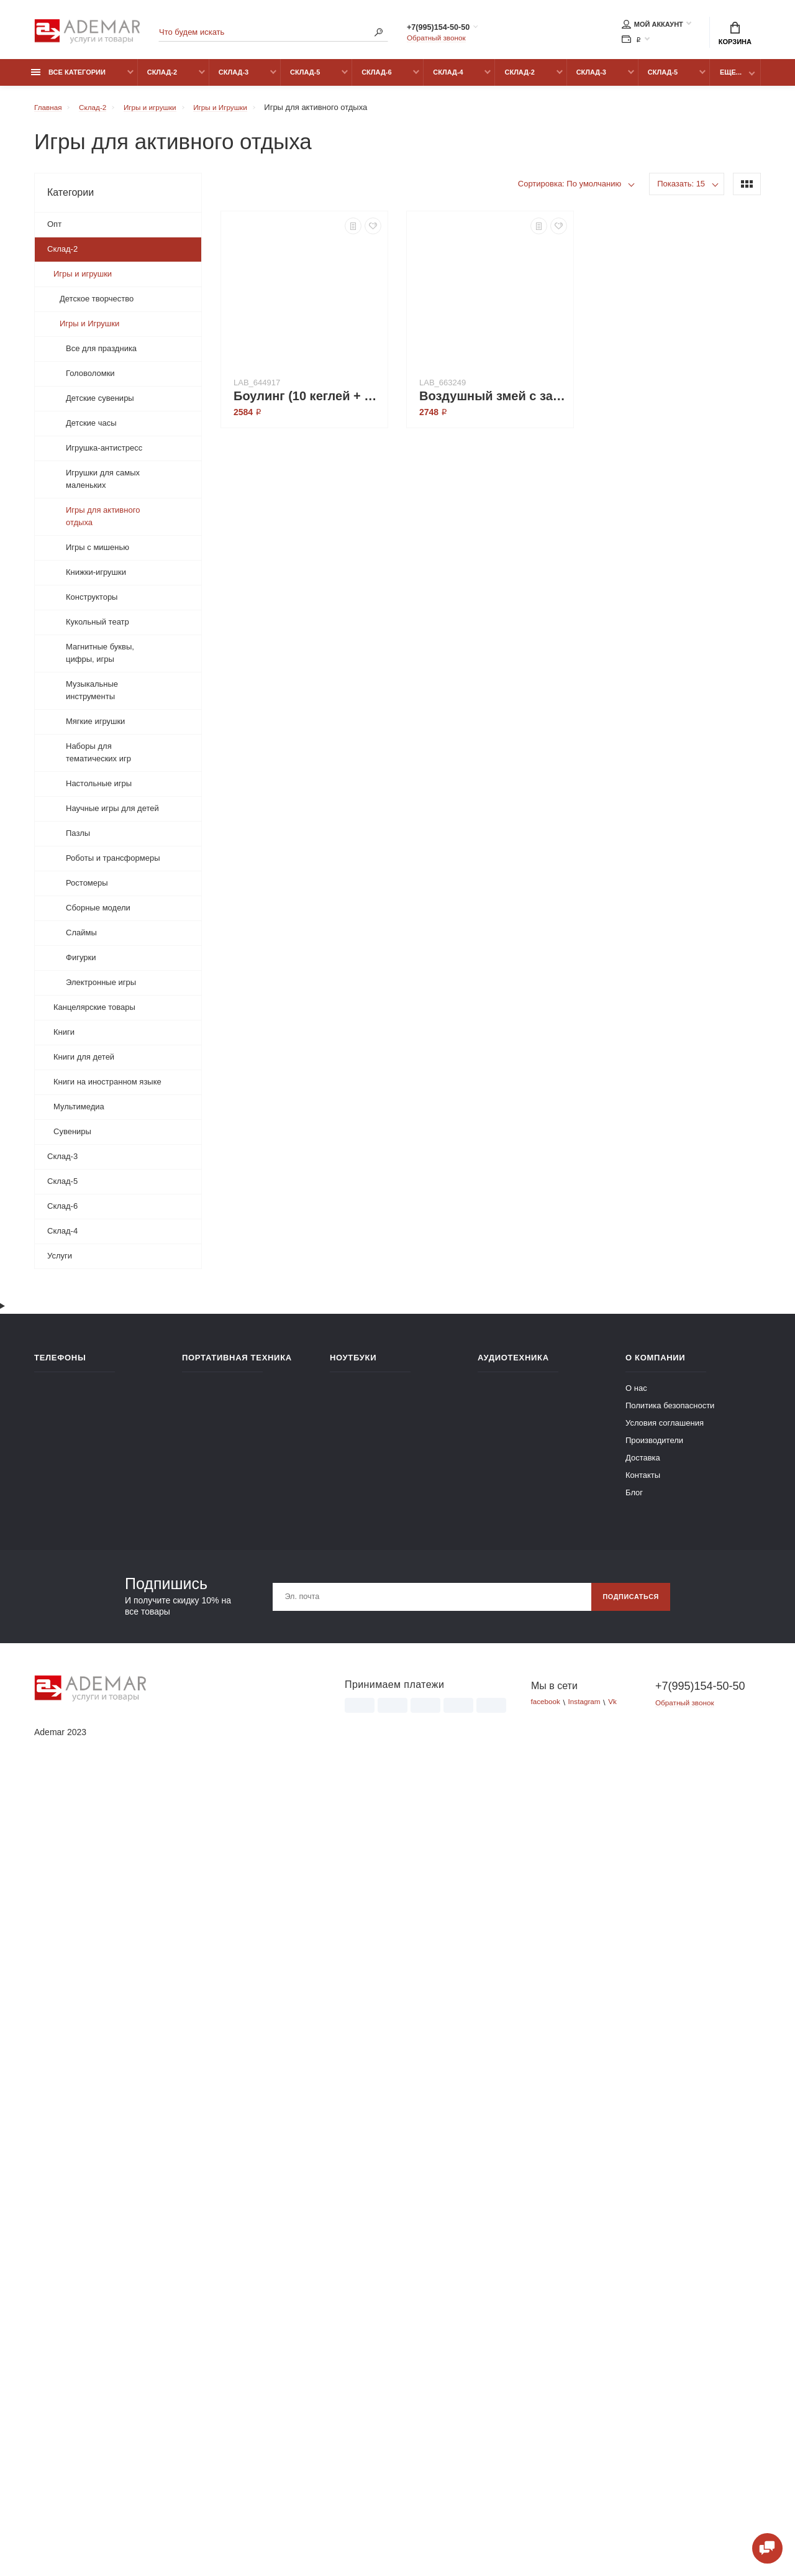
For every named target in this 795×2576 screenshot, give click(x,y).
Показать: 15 (681, 190)
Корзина (735, 35)
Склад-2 (162, 79)
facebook (547, 2497)
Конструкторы (91, 603)
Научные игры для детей (112, 815)
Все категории (68, 79)
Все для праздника (101, 355)
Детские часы (91, 429)
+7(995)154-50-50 (452, 29)
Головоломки (90, 380)
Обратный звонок (439, 40)
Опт (54, 231)
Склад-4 (448, 79)
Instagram (590, 2497)
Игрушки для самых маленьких (103, 486)
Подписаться (626, 2391)
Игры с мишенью (97, 554)
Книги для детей (83, 1063)
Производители (654, 2235)
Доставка (642, 2252)
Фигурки (81, 964)
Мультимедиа (78, 1113)
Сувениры (72, 1138)
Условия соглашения (664, 2217)
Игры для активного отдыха (103, 523)
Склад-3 (233, 79)
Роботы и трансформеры (113, 864)
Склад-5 (305, 79)
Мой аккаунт (652, 26)
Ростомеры (87, 889)
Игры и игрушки (82, 280)
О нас (636, 2183)
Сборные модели (98, 914)
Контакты (642, 2270)
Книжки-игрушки (96, 579)
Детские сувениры (100, 405)
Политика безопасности (669, 2200)
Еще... (731, 79)
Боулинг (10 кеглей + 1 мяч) (307, 403)
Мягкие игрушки (95, 728)
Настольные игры (99, 790)
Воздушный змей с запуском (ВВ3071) (493, 403)
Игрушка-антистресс (104, 454)
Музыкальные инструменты (92, 697)
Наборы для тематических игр (98, 759)
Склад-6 (376, 79)
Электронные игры (101, 989)
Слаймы (81, 939)
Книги (64, 1038)
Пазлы (78, 840)
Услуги (59, 1262)
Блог (634, 2287)
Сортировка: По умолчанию (570, 190)
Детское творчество (97, 305)
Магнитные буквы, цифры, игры (100, 660)
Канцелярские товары (94, 1014)
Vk (621, 2497)
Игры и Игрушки (89, 330)
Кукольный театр (97, 628)
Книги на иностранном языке (107, 1088)
